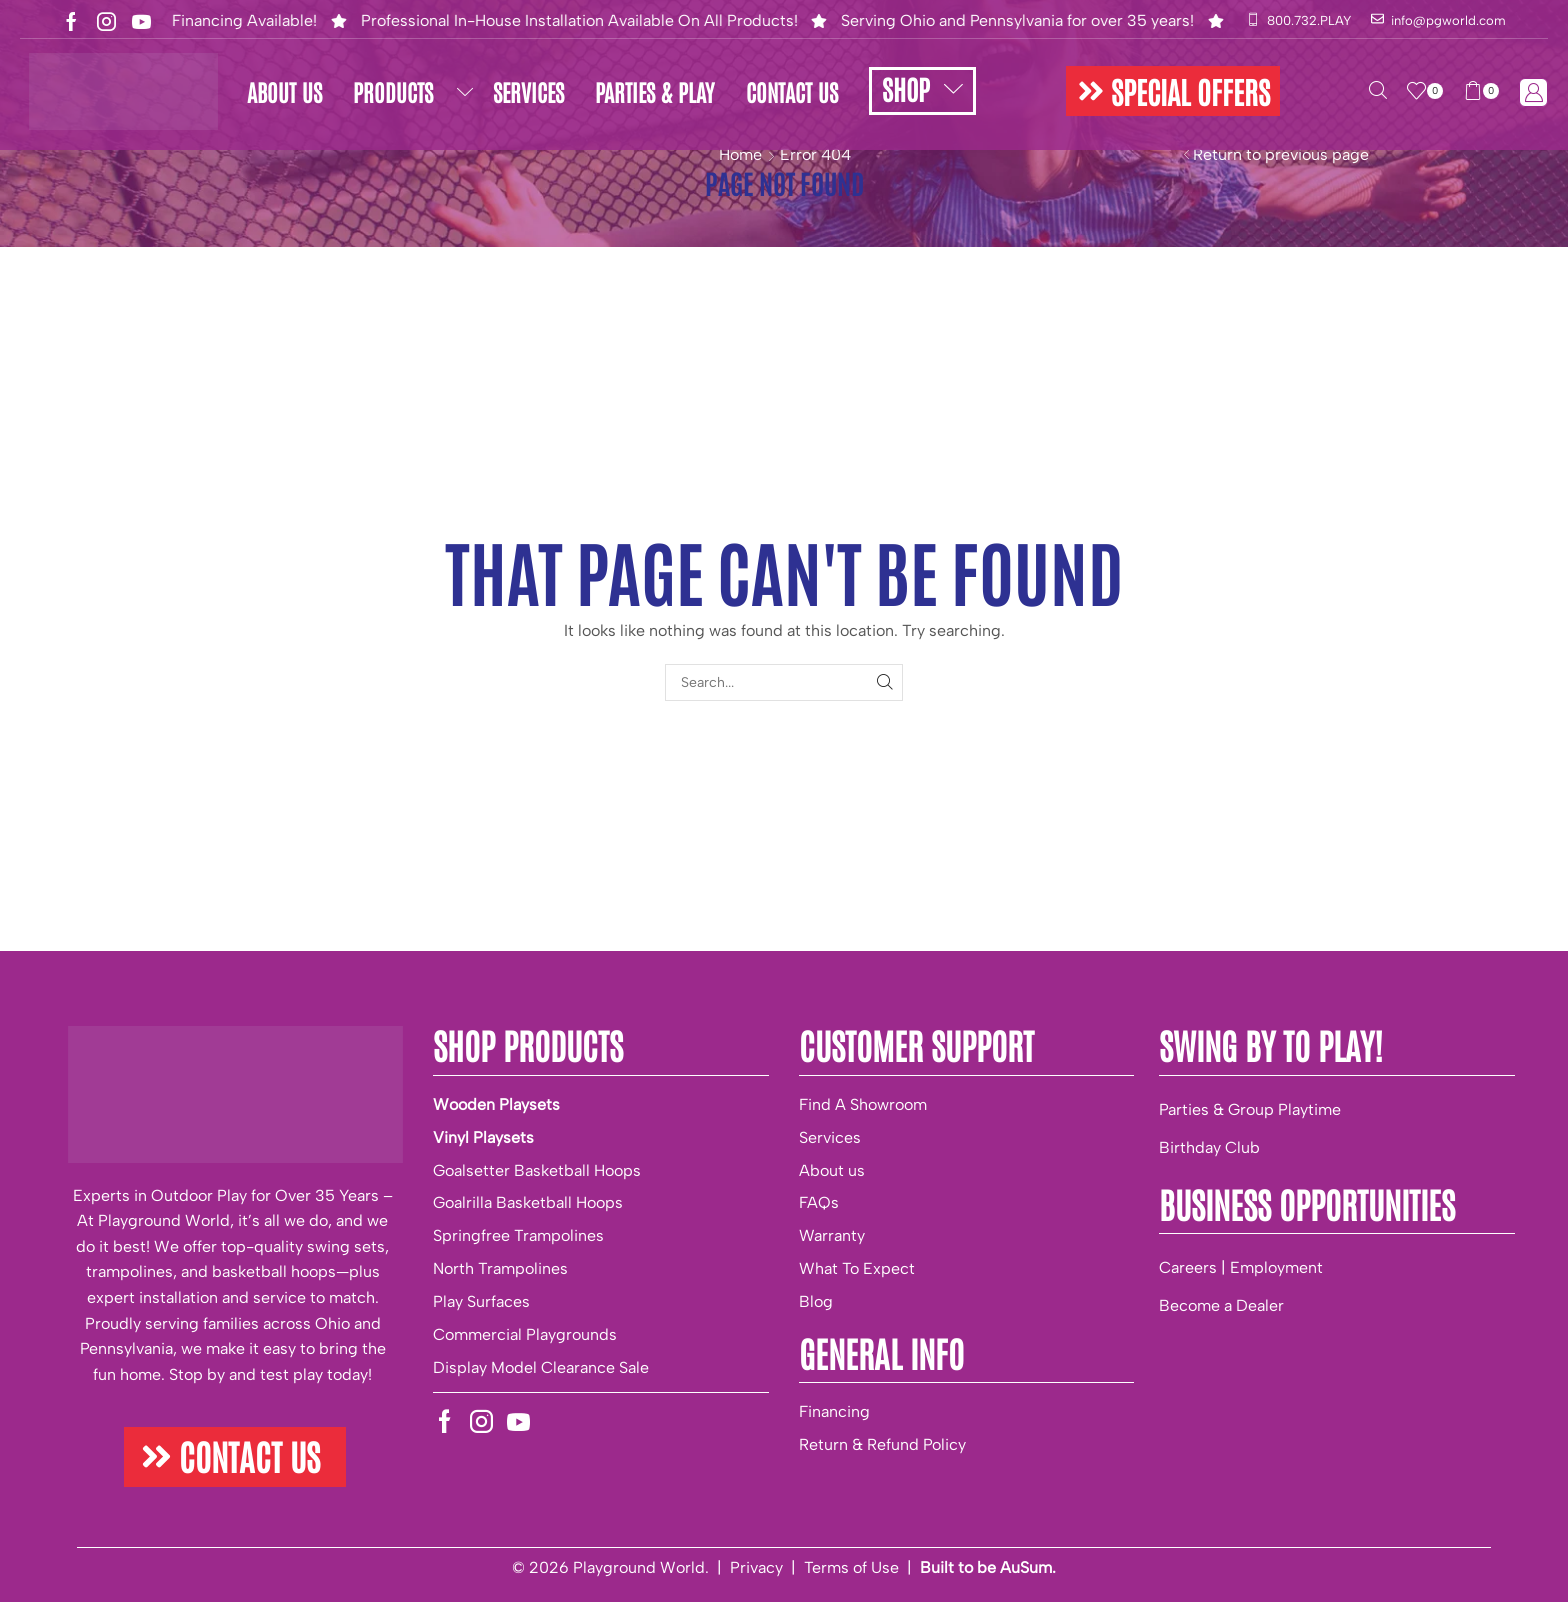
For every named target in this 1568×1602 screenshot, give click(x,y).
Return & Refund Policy (882, 1444)
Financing (834, 1411)
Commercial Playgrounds (525, 1334)
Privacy (756, 1567)
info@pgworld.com (1448, 20)
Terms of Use (851, 1567)
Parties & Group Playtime (1250, 1109)
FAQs (819, 1202)
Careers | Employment (1241, 1267)
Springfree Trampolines (518, 1235)
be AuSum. (1016, 1567)
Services (830, 1137)
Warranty (832, 1235)
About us (832, 1170)
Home (740, 154)
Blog (816, 1301)
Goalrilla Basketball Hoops (528, 1202)
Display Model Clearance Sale (541, 1367)
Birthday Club (1209, 1147)
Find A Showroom (863, 1104)
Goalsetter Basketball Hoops (537, 1170)
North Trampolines (500, 1268)
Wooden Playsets (496, 1104)
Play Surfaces (481, 1301)
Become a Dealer (1221, 1305)
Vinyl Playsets (483, 1137)
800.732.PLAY (1309, 20)
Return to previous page (1281, 154)
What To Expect (857, 1268)
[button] (1173, 91)
